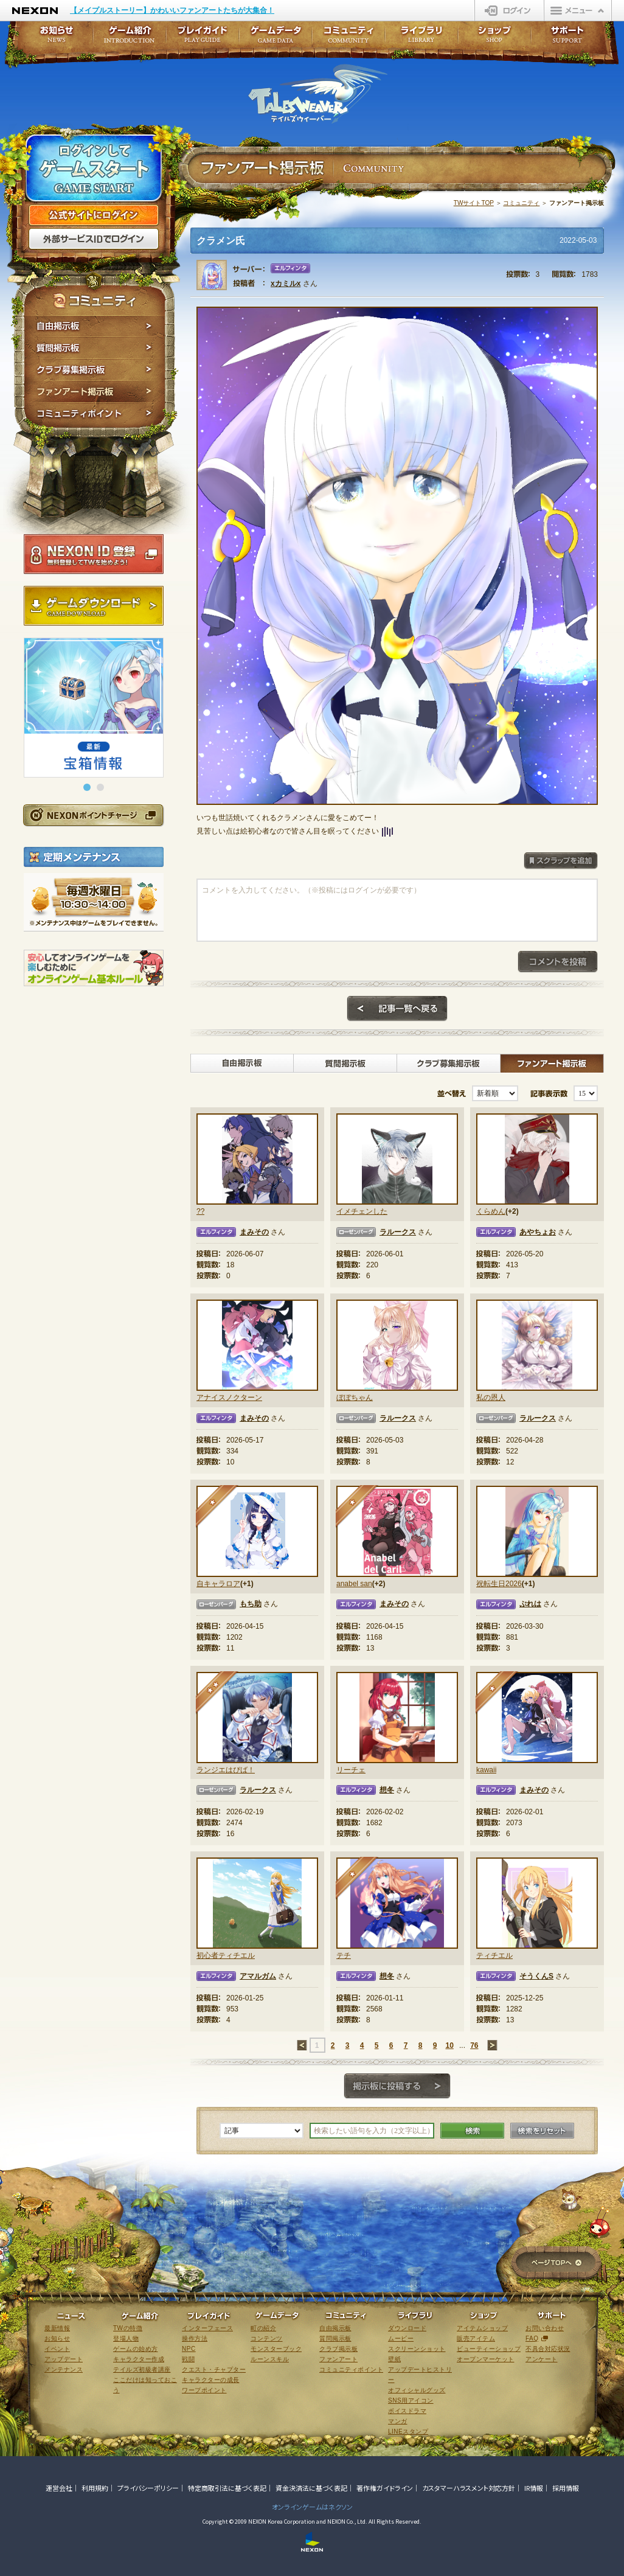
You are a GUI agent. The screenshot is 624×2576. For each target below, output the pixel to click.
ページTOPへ (556, 2264)
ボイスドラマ (407, 2410)
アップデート (63, 2359)
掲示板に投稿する (397, 2086)
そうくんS (536, 1976)
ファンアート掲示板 (94, 392)
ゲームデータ (275, 38)
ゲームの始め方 (135, 2348)
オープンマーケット (486, 2359)
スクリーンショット (417, 2348)
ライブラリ (421, 38)
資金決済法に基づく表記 (311, 2488)
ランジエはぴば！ (225, 1770)
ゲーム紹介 (129, 38)
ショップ (494, 38)
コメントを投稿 (558, 962)
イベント (57, 2348)
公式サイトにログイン (93, 215)
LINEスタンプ (408, 2431)
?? (200, 1211)
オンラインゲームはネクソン (312, 2507)
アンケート (541, 2359)
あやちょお (537, 1232)
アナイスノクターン (229, 1397)
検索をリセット (542, 2131)
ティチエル (494, 1955)
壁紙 (394, 2359)
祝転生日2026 (499, 1583)
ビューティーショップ (489, 2348)
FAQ (532, 2338)
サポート (567, 38)
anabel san (354, 1583)
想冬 (387, 1790)
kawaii (486, 1770)
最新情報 (57, 2328)
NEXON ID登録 (94, 554)
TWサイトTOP (474, 203)
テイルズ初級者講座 (142, 2369)
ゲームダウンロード (94, 606)
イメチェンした (361, 1211)
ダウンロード (407, 2328)
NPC (189, 2348)
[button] (87, 787)
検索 (472, 2131)
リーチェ (351, 1770)
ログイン (509, 10)
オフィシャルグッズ (417, 2390)
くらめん (490, 1211)
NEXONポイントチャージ (93, 815)
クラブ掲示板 (338, 2348)
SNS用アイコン (411, 2400)
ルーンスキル (270, 2359)
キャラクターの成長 (211, 2379)
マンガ (397, 2421)
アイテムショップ (482, 2328)
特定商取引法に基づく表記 (227, 2488)
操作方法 (194, 2338)
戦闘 (188, 2359)
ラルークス (398, 1232)
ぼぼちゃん (354, 1397)
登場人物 (126, 2338)
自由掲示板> (242, 1063)
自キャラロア (218, 1583)
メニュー (577, 10)
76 (474, 2045)
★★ (217, 1692)
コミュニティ (521, 203)
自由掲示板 (94, 326)
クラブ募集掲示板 (94, 370)
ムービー (401, 2338)
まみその (254, 1232)
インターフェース (207, 2328)
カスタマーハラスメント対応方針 (468, 2488)
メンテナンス (63, 2369)
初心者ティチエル (225, 1955)
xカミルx (285, 283)
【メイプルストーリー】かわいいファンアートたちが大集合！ (172, 10)
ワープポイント (204, 2390)
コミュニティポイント (94, 415)
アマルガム (258, 1976)
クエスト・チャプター (214, 2369)
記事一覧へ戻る (397, 1009)
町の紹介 (263, 2328)
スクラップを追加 (561, 860)
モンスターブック (276, 2348)
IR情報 (533, 2488)
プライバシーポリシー (148, 2488)
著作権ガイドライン (384, 2488)
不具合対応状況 (547, 2348)
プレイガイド (202, 38)
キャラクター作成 (138, 2359)
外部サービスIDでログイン (93, 239)
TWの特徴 (127, 2328)
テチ (343, 1955)
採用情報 (565, 2488)
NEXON (35, 10)
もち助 (251, 1604)
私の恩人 (490, 1397)
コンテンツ (267, 2338)
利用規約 (94, 2488)
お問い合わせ (544, 2328)
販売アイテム (476, 2338)
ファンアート (338, 2359)
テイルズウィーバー (317, 94)
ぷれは (530, 1604)
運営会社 (59, 2488)
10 (449, 2045)
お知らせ (53, 38)
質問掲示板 (94, 348)
